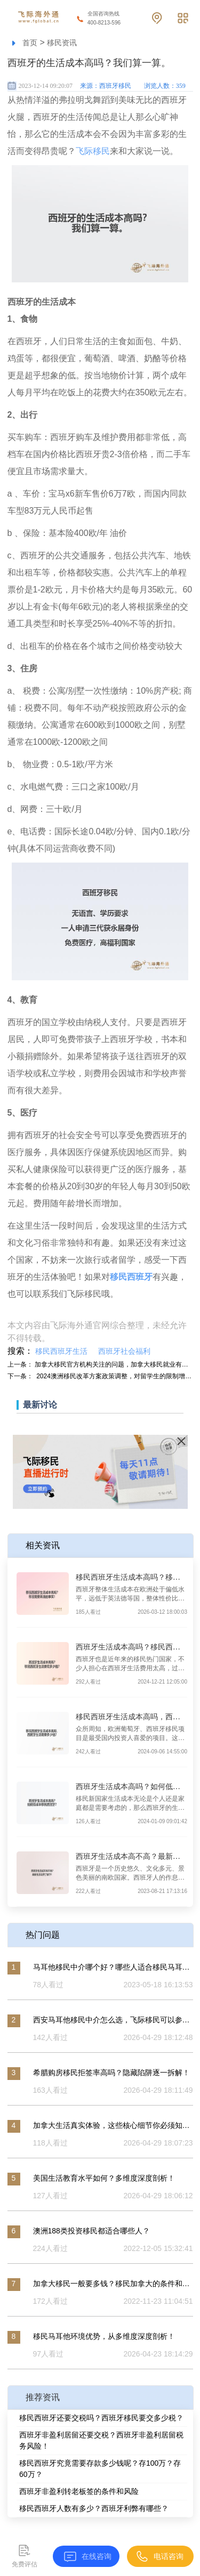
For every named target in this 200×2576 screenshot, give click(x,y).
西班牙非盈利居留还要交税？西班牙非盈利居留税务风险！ (101, 2440)
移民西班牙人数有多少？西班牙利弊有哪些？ (94, 2508)
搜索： (20, 1350)
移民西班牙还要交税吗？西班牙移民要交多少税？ (101, 2418)
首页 (29, 42)
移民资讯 (62, 42)
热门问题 (43, 1934)
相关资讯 (43, 1545)
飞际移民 (93, 151)
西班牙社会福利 (124, 1351)
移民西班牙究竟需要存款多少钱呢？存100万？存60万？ (100, 2469)
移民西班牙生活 (61, 1351)
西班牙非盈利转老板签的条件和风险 (79, 2491)
